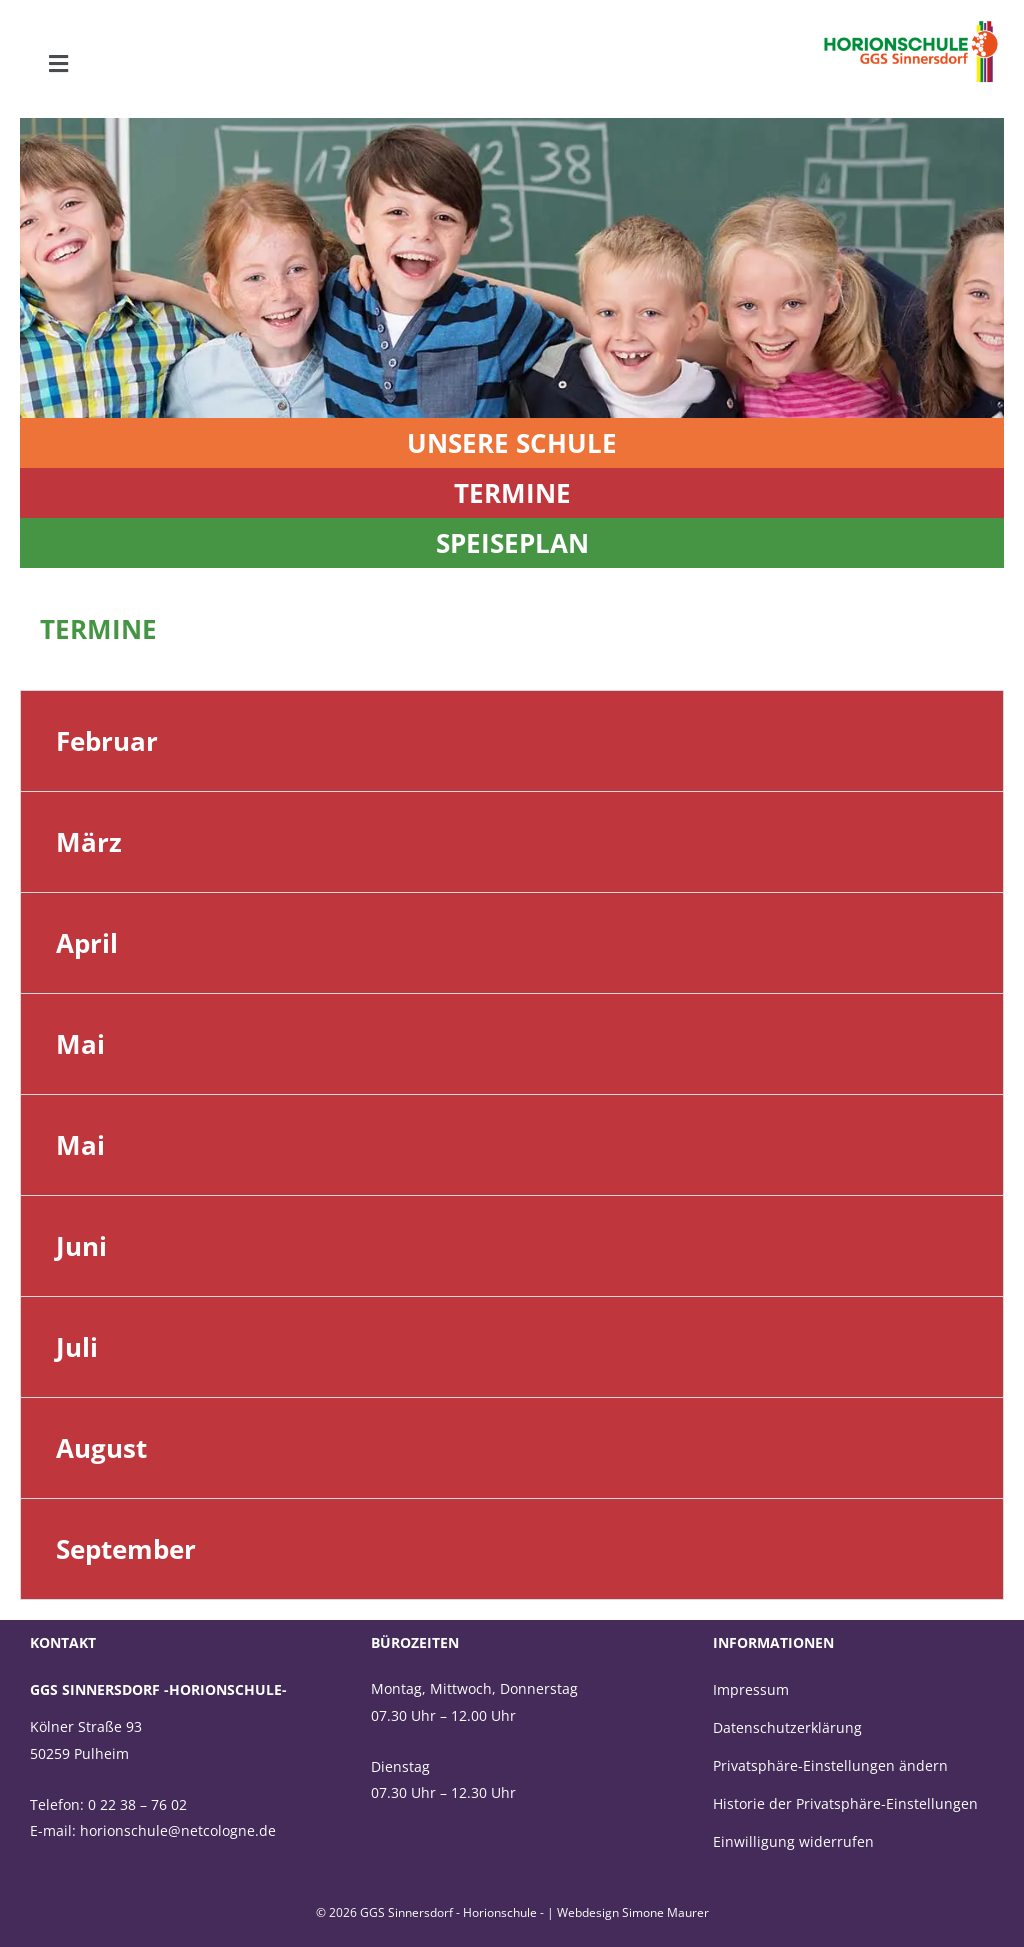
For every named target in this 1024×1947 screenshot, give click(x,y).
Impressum (751, 1689)
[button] (58, 64)
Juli (77, 1347)
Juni (81, 1246)
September (126, 1549)
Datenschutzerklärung (787, 1727)
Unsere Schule (512, 443)
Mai (80, 1044)
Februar (107, 741)
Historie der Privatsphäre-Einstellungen (845, 1803)
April (87, 943)
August (101, 1448)
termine (512, 493)
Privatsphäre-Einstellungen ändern (830, 1765)
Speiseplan (512, 543)
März (89, 842)
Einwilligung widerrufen (793, 1841)
